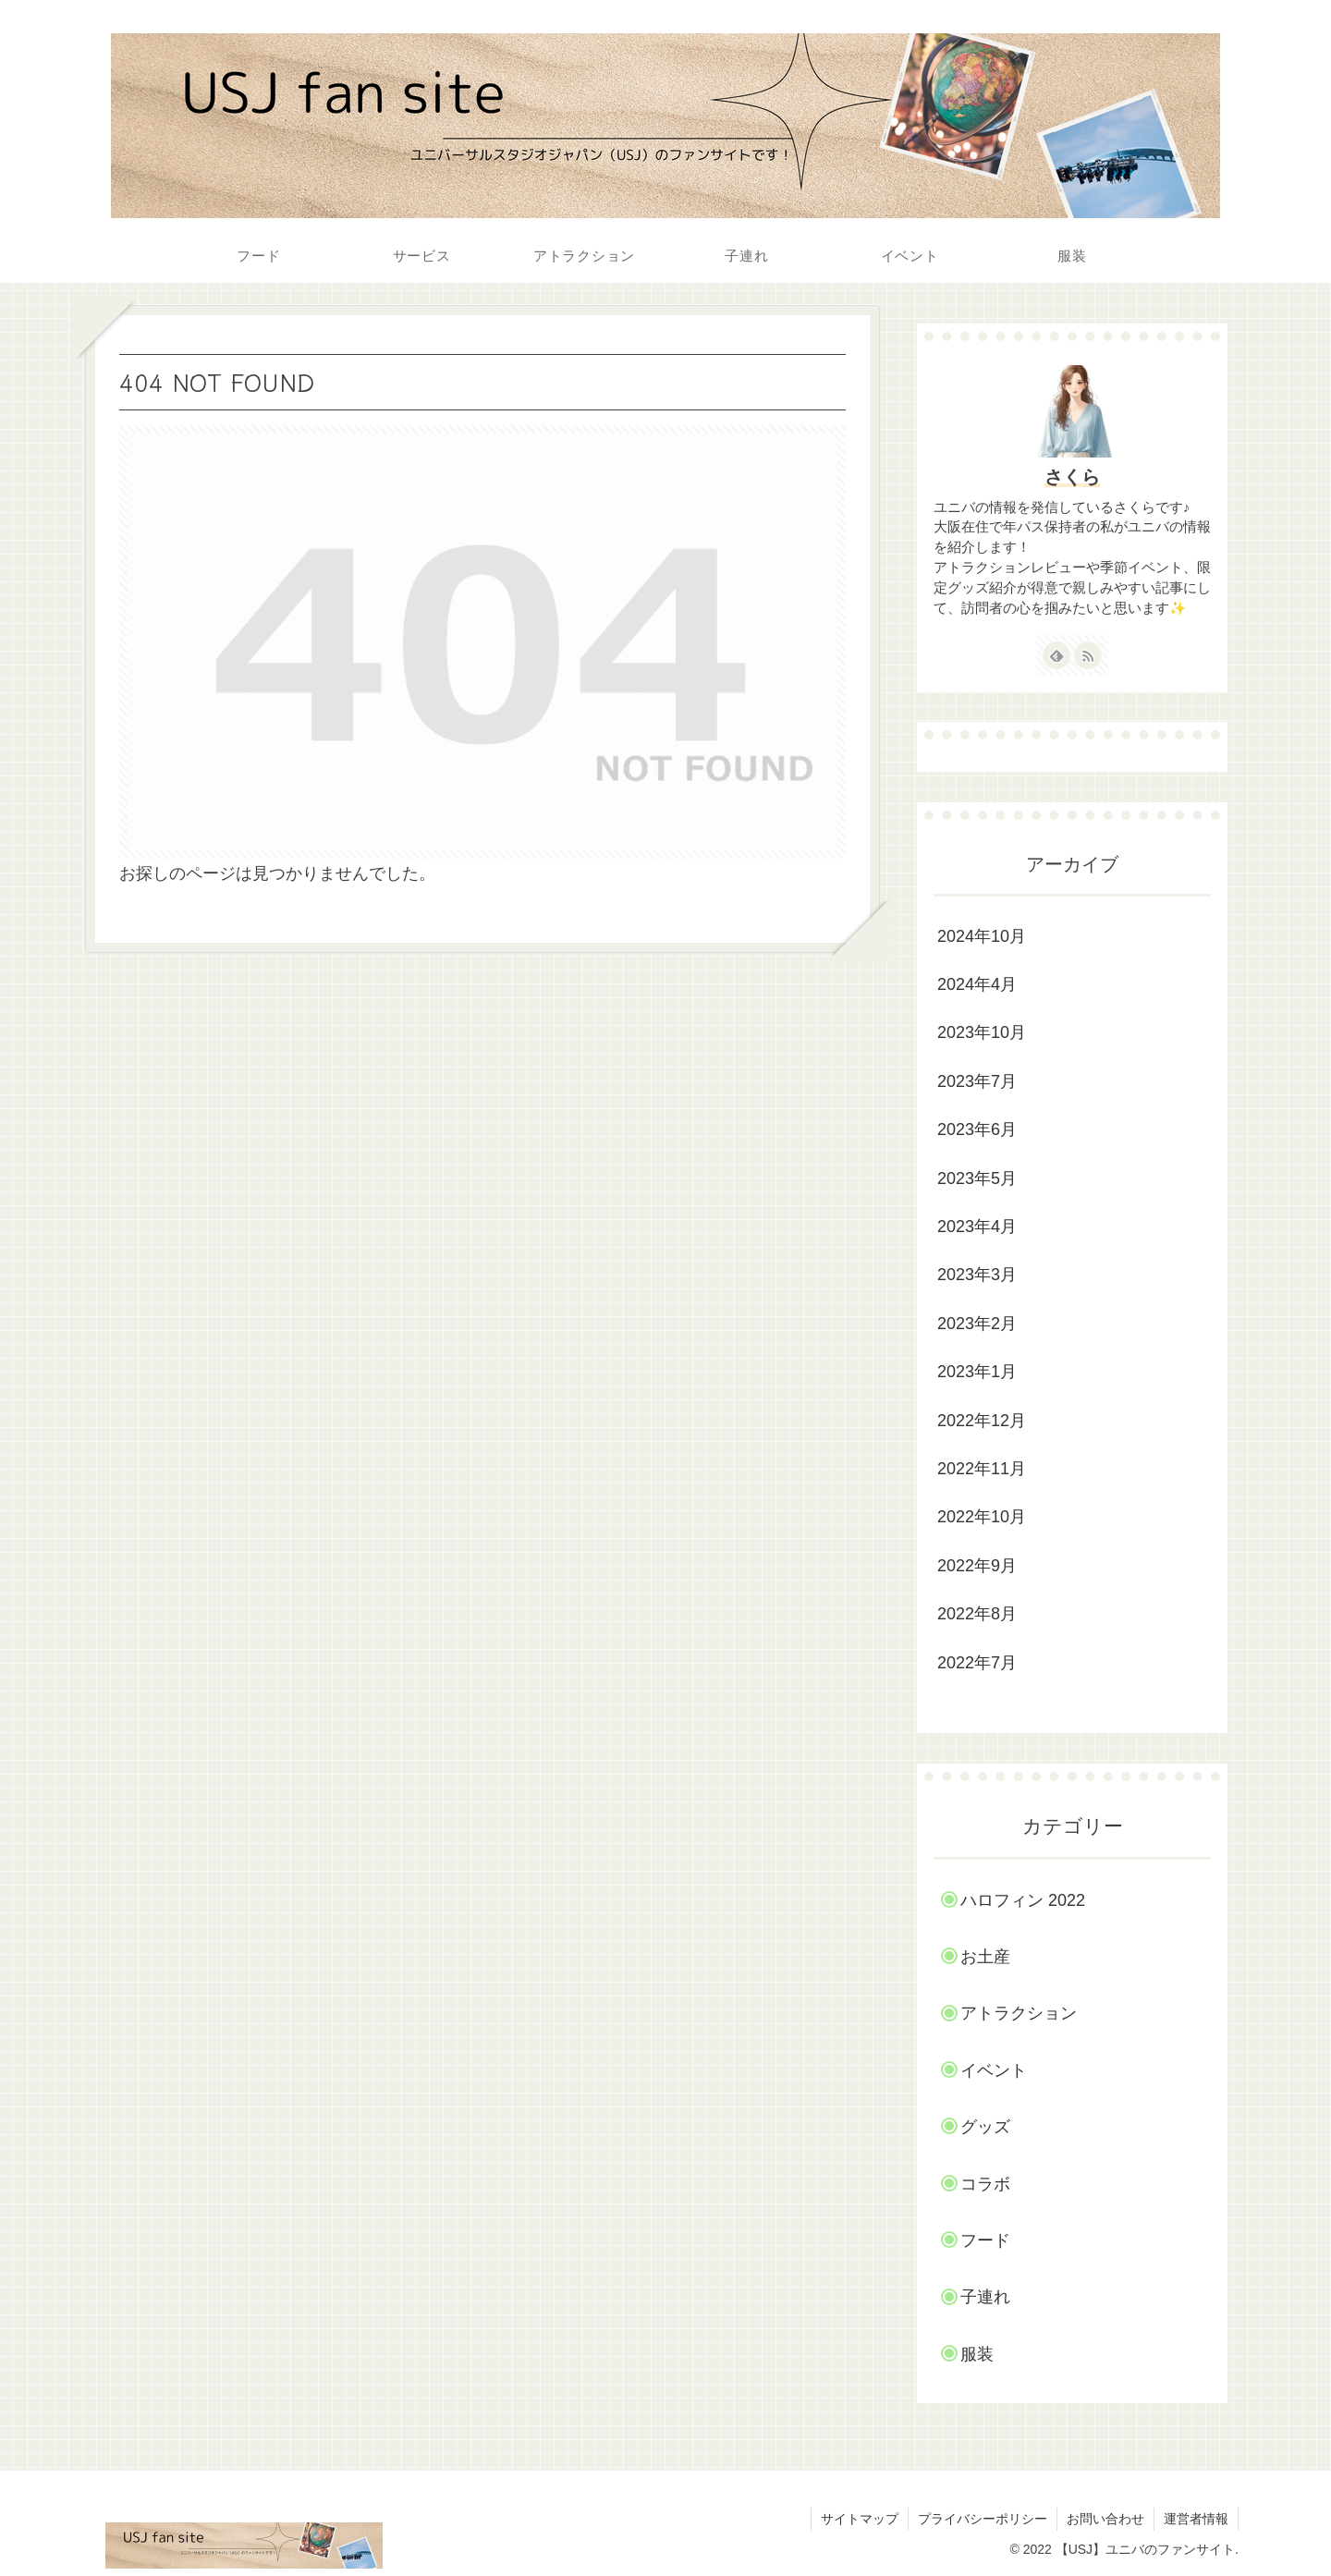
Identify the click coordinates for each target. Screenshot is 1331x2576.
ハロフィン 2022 (1022, 1900)
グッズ (985, 2127)
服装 (977, 2354)
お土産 (985, 1956)
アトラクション (1018, 2013)
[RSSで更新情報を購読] (1088, 655)
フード (985, 2240)
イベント (993, 2070)
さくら (1072, 477)
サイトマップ (859, 2518)
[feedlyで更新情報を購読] (1056, 655)
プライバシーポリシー (982, 2518)
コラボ (985, 2184)
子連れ (985, 2297)
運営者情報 (1196, 2518)
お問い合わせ (1105, 2518)
